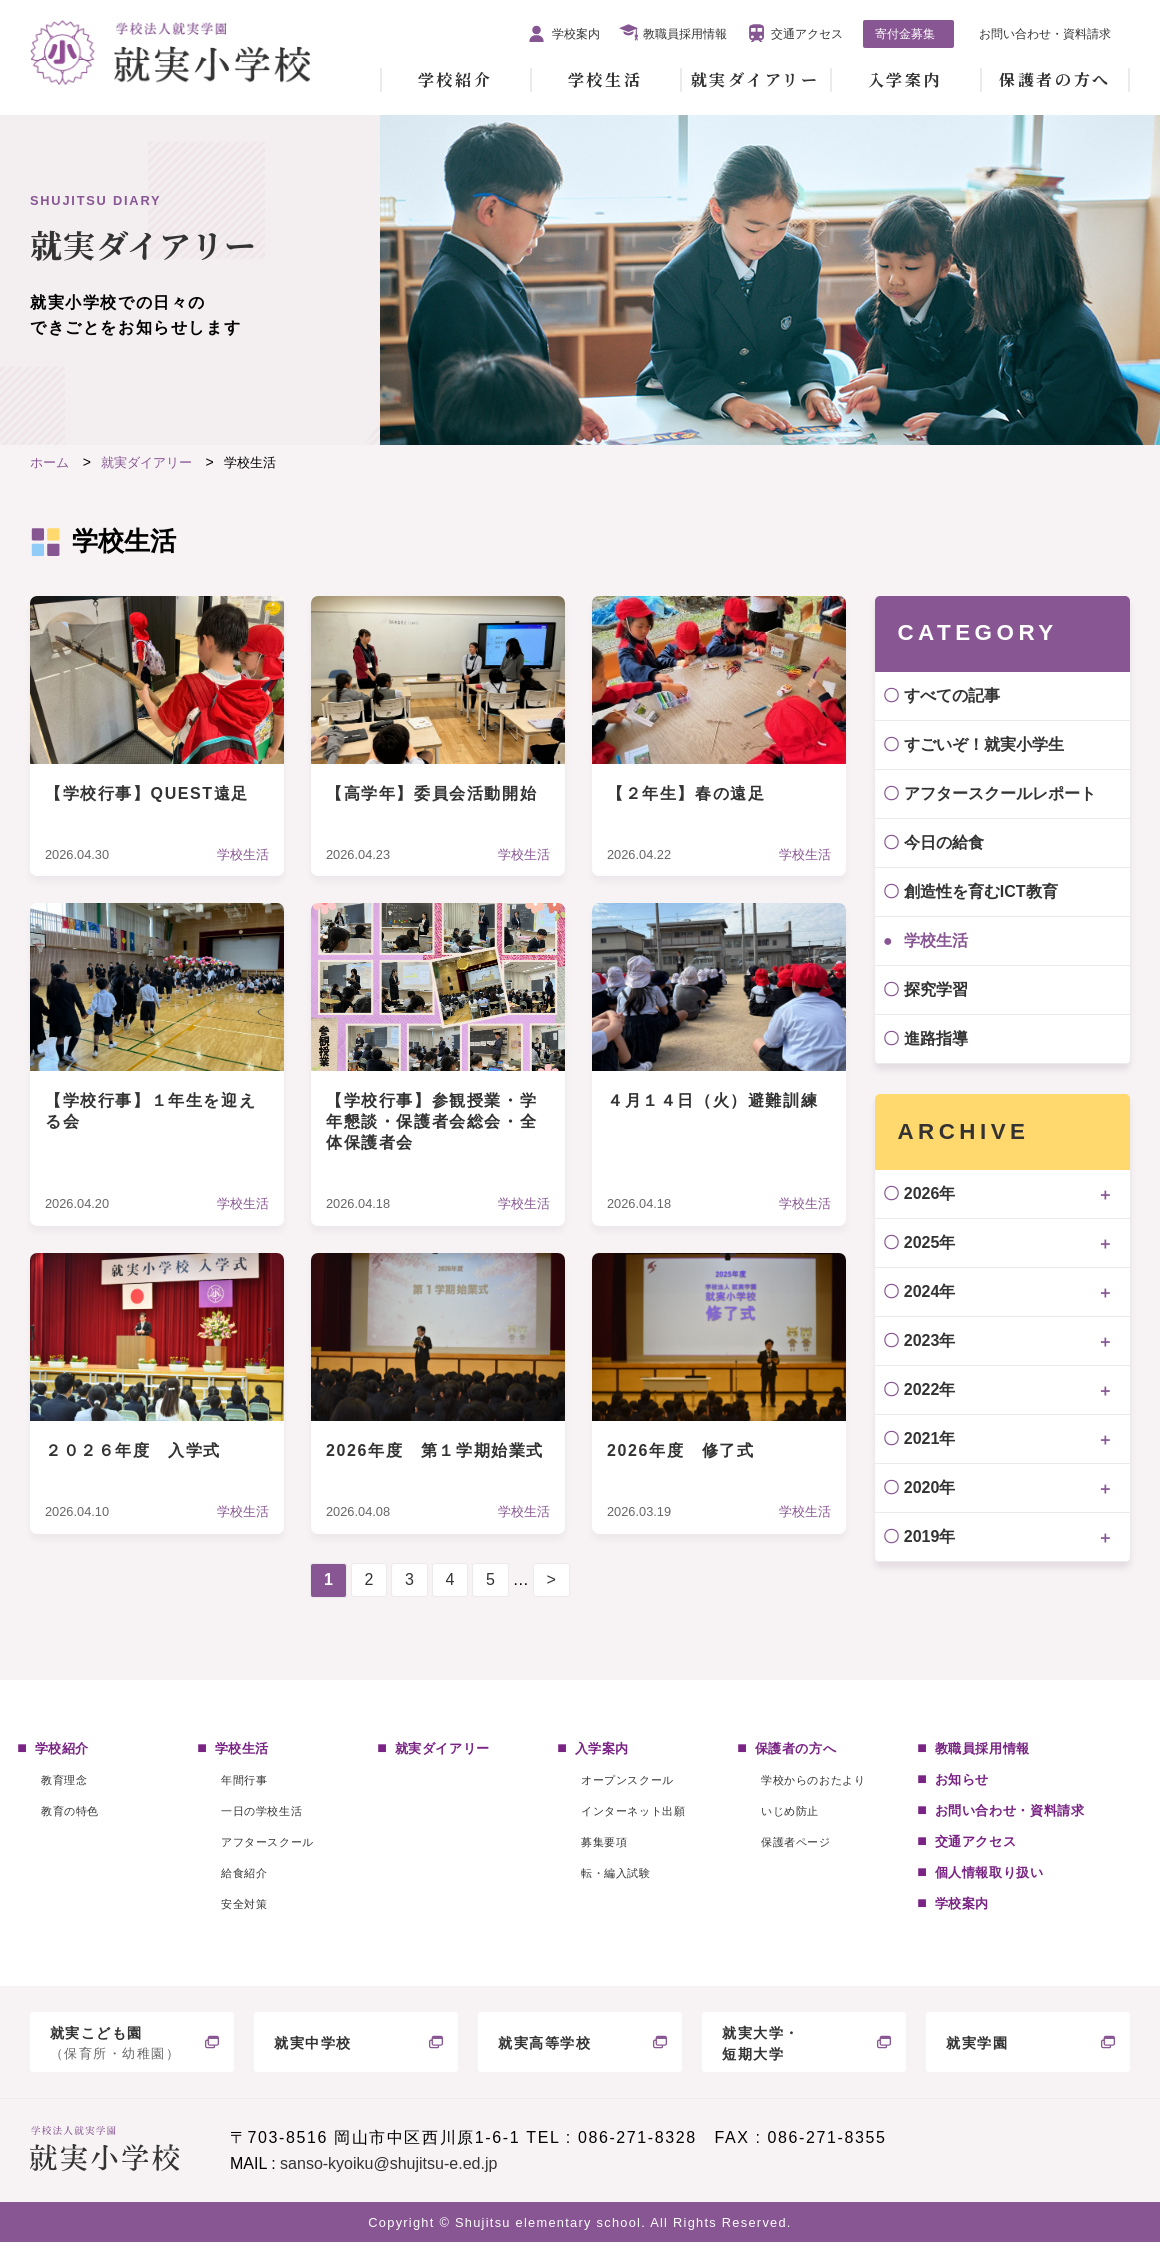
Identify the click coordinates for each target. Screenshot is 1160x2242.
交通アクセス (807, 34)
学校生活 (605, 79)
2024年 (930, 1291)
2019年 (930, 1536)
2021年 (930, 1438)
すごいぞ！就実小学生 (984, 744)
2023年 (930, 1340)
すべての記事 (952, 695)
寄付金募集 (905, 34)
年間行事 (244, 1780)
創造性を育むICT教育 (981, 891)
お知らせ (962, 1779)
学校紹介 (455, 79)
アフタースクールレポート (1000, 793)
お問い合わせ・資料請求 (1045, 34)
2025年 (930, 1242)
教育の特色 (70, 1811)
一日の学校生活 (261, 1811)
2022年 (930, 1389)
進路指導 (936, 1038)
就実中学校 (313, 2043)
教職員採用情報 (685, 34)
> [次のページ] (551, 1579)
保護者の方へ (1054, 79)
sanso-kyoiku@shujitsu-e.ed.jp (388, 2163)
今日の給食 (944, 842)
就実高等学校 (545, 2043)
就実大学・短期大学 (761, 2043)
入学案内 (905, 79)
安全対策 (244, 1904)
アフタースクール (267, 1842)
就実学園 (977, 2043)
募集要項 (604, 1842)
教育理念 (64, 1780)
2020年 (930, 1487)
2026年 (930, 1193)
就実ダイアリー (755, 79)
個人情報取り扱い (989, 1872)
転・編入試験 (615, 1873)
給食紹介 (244, 1873)
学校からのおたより (813, 1780)
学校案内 (576, 34)
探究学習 (936, 989)
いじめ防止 (790, 1811)
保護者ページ (795, 1842)
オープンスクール (627, 1780)
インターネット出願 (633, 1811)
